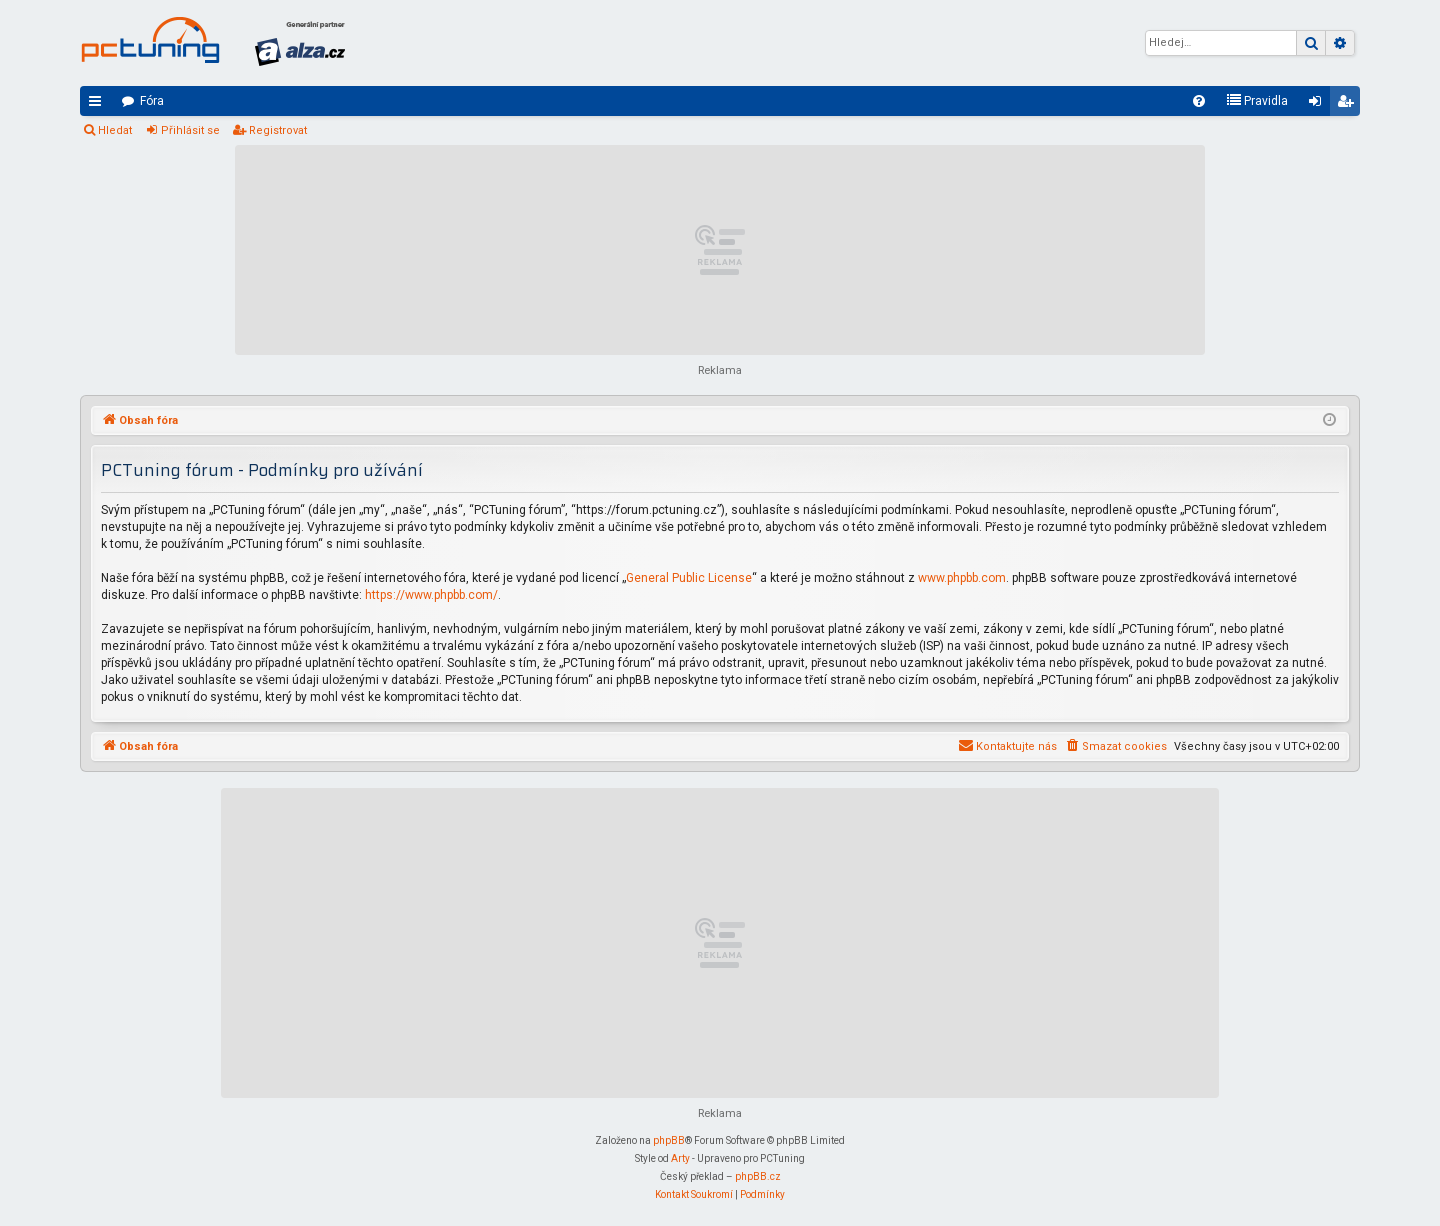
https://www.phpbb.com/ (431, 595)
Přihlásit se (190, 130)
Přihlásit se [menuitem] (1319, 105)
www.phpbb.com (962, 578)
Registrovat (278, 130)
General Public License (689, 578)
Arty (680, 1158)
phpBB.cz (758, 1176)
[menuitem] (1199, 101)
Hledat (115, 130)
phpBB (669, 1140)
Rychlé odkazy (99, 105)
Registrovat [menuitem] (1349, 105)
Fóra (152, 101)
